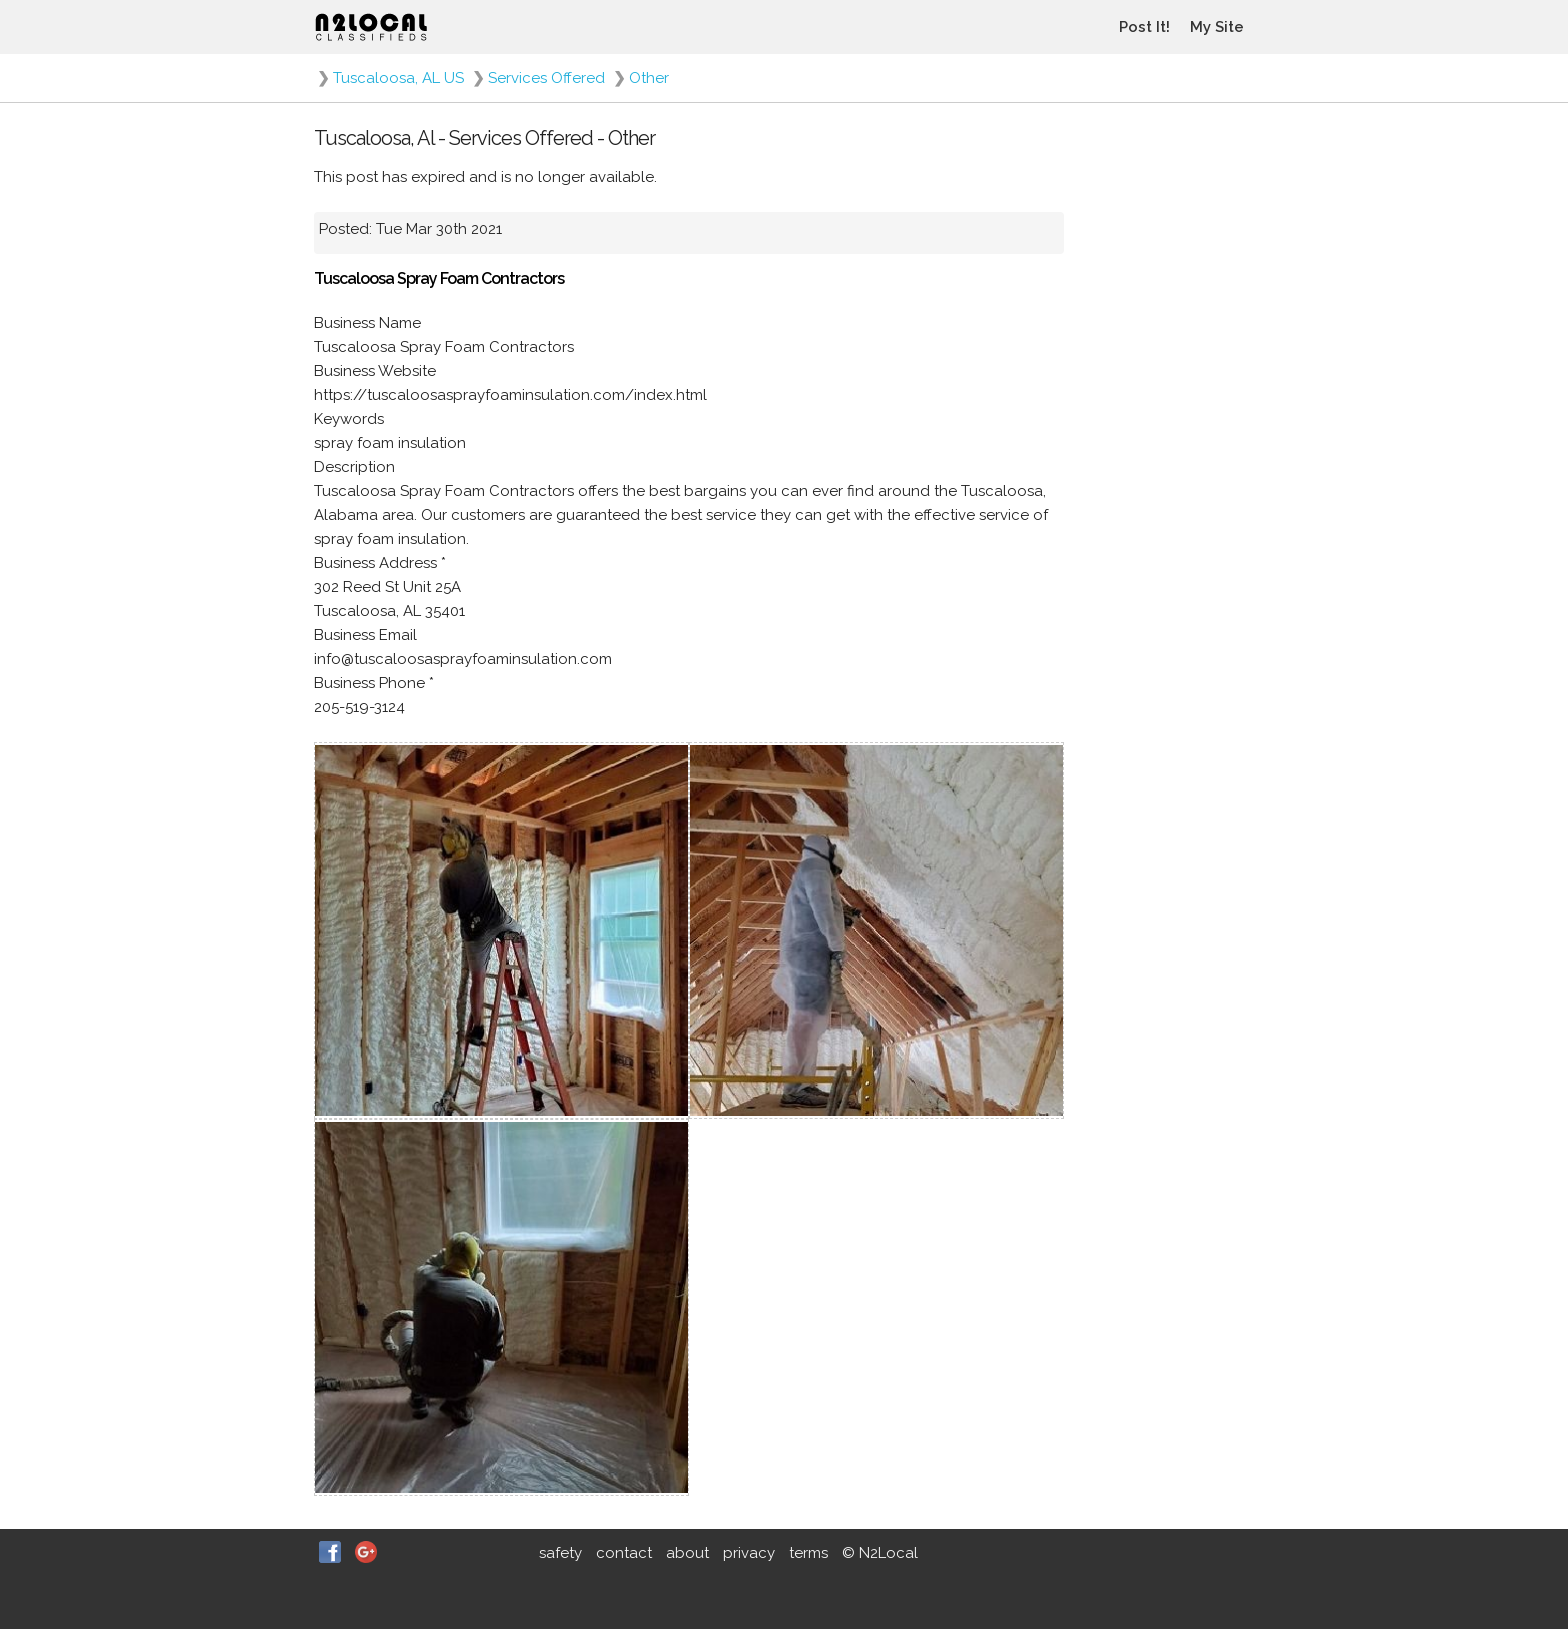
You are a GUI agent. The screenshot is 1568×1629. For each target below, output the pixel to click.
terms (808, 1553)
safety (560, 1553)
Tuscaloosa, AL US (398, 78)
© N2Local (880, 1553)
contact (624, 1553)
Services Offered (546, 78)
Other (649, 78)
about (687, 1553)
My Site (1217, 27)
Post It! (1144, 27)
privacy (749, 1553)
